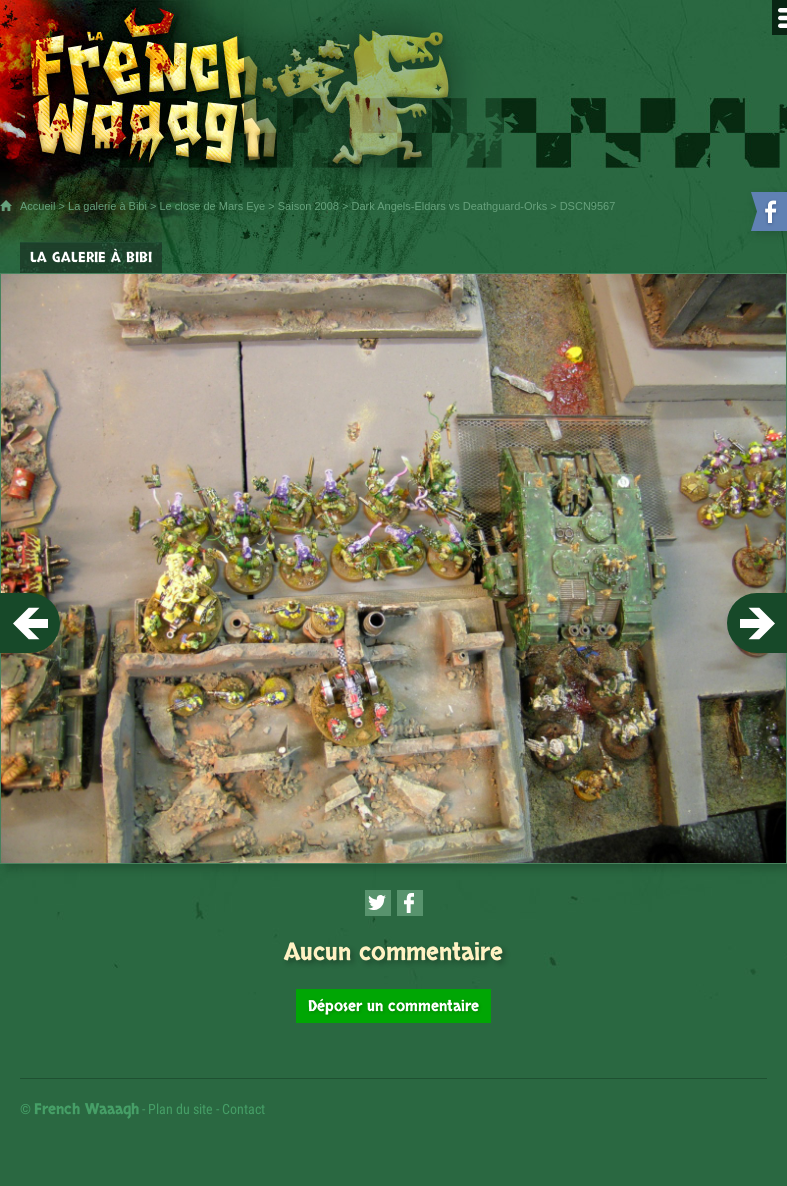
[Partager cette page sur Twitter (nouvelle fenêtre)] (378, 903)
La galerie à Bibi (107, 206)
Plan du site (180, 1109)
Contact (243, 1109)
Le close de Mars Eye (212, 206)
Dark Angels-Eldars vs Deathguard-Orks (450, 206)
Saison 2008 (308, 206)
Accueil (37, 206)
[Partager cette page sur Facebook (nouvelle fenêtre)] (410, 903)
